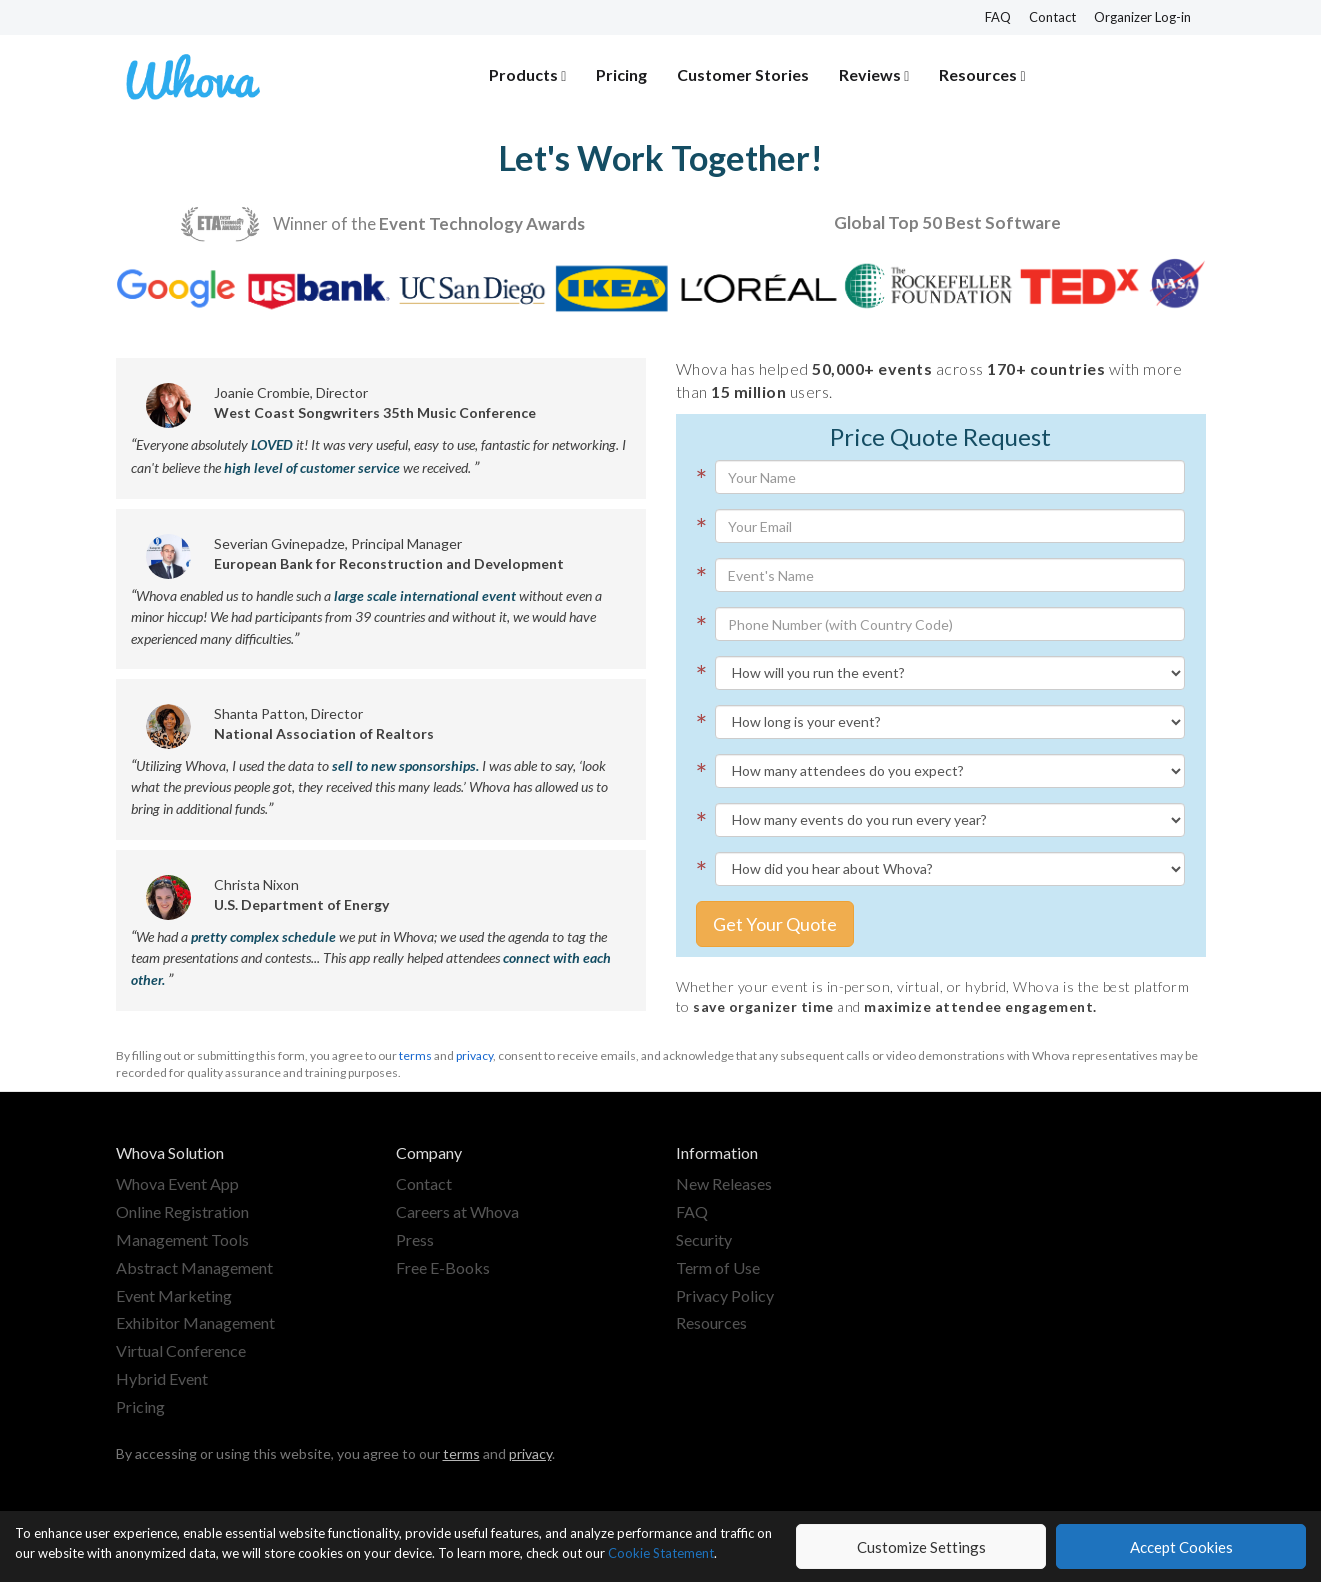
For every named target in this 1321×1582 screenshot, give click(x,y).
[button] (527, 76)
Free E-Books (443, 1267)
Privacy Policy (725, 1295)
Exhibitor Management (195, 1322)
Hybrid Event (162, 1378)
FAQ (998, 17)
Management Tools (182, 1239)
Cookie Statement (661, 1553)
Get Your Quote (775, 924)
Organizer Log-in (1142, 17)
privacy (474, 1055)
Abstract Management (194, 1267)
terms (415, 1055)
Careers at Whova (457, 1211)
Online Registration (182, 1211)
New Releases (724, 1183)
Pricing (621, 74)
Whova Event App (177, 1183)
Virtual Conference (181, 1350)
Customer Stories (743, 74)
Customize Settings (921, 1547)
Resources (711, 1322)
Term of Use (718, 1267)
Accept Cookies (1181, 1547)
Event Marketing (174, 1295)
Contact (1052, 17)
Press (415, 1239)
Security (704, 1239)
